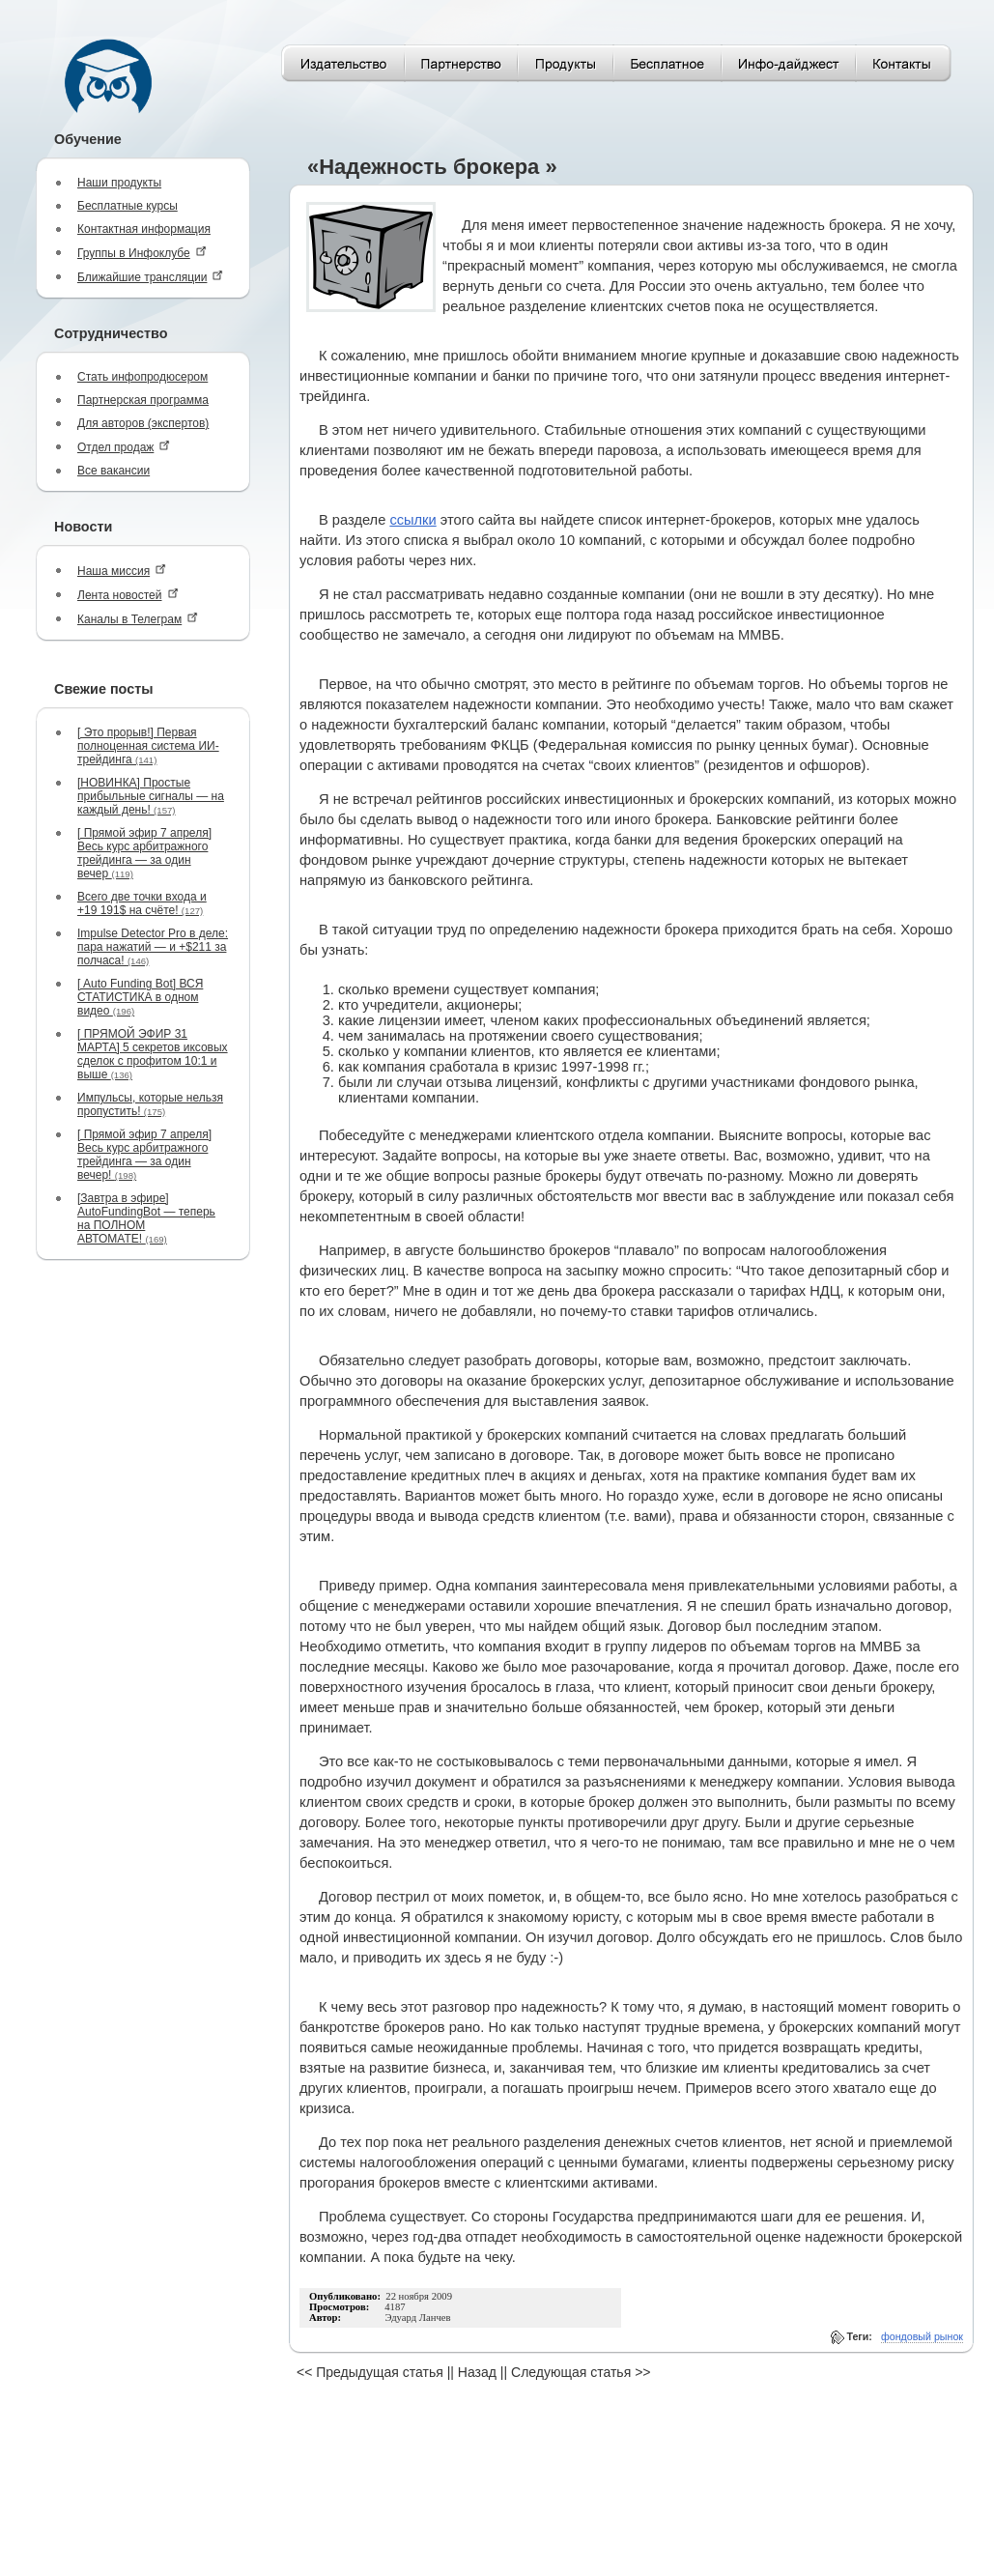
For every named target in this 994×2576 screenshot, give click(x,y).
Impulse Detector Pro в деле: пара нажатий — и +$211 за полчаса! (152, 947)
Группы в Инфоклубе (142, 252)
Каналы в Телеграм (137, 619)
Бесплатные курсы (127, 206)
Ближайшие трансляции (150, 277)
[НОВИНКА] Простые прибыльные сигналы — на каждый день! (150, 796)
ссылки (412, 520)
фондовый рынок (922, 2336)
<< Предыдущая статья (370, 2372)
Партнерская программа (143, 400)
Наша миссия (121, 570)
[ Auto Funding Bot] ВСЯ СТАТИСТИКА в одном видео (140, 997)
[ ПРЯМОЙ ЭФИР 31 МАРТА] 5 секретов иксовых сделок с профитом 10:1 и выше (152, 1054)
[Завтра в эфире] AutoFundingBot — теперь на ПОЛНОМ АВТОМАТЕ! (146, 1218)
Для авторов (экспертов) (143, 423)
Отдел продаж (123, 447)
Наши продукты (119, 182)
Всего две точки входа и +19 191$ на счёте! (142, 903)
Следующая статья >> (580, 2372)
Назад (477, 2372)
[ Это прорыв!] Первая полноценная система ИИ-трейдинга (148, 746)
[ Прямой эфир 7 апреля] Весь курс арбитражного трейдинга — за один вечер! (144, 1155)
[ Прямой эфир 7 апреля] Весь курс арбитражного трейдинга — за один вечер (144, 853)
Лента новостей (128, 594)
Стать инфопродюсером (142, 377)
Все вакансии (113, 470)
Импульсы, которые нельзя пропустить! (150, 1104)
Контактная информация (144, 229)
